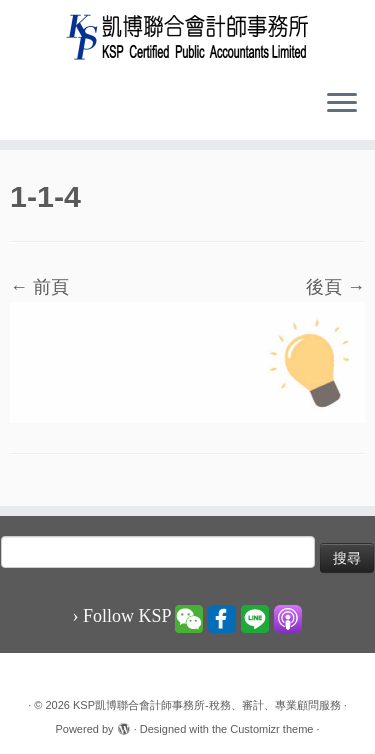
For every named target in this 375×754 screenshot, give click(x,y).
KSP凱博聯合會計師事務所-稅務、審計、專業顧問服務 (207, 705)
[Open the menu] (342, 104)
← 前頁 (39, 287)
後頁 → (335, 287)
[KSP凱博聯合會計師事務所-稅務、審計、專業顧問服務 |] (187, 36)
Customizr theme (271, 729)
